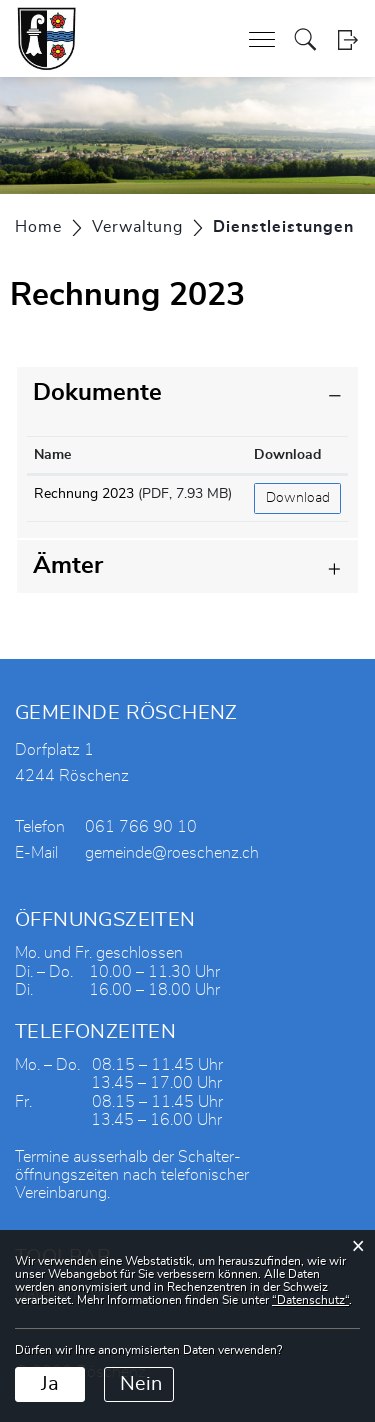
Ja (50, 1384)
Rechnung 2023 (84, 494)
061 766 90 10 (141, 827)
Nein (141, 1384)
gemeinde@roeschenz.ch (172, 853)
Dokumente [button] (97, 393)
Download (298, 498)
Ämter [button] (68, 566)
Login (347, 39)
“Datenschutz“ (310, 1300)
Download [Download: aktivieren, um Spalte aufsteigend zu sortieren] (287, 455)
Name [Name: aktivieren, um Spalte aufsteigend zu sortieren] (52, 455)
